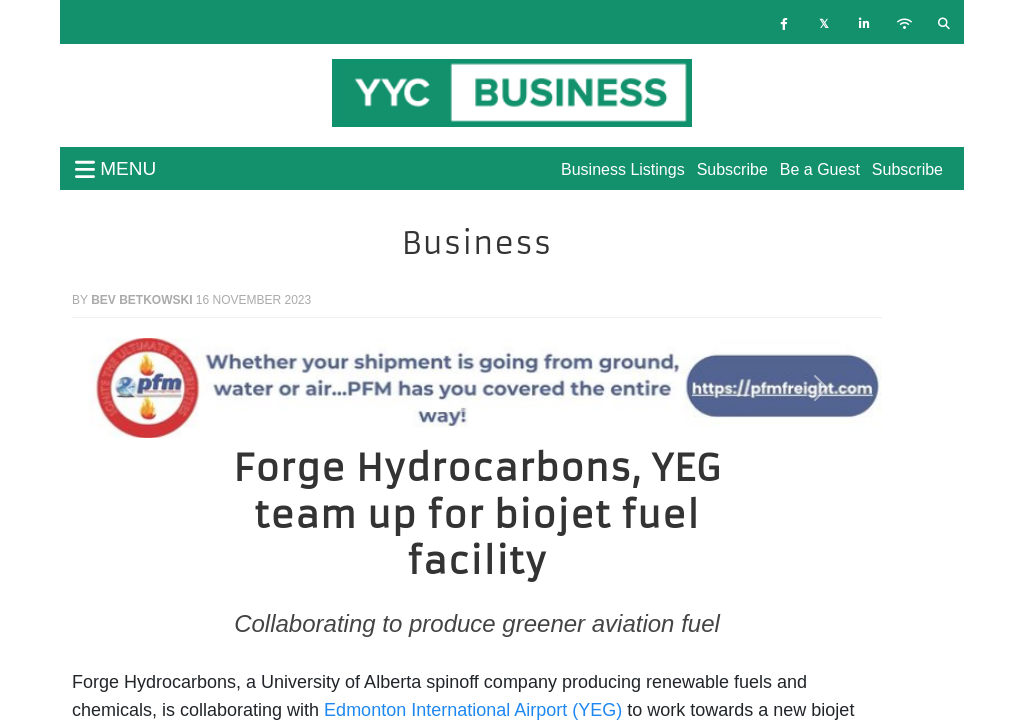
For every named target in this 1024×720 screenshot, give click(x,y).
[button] (133, 388)
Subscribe (907, 169)
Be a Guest (820, 169)
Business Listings (623, 169)
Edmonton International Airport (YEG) (473, 710)
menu (115, 168)
